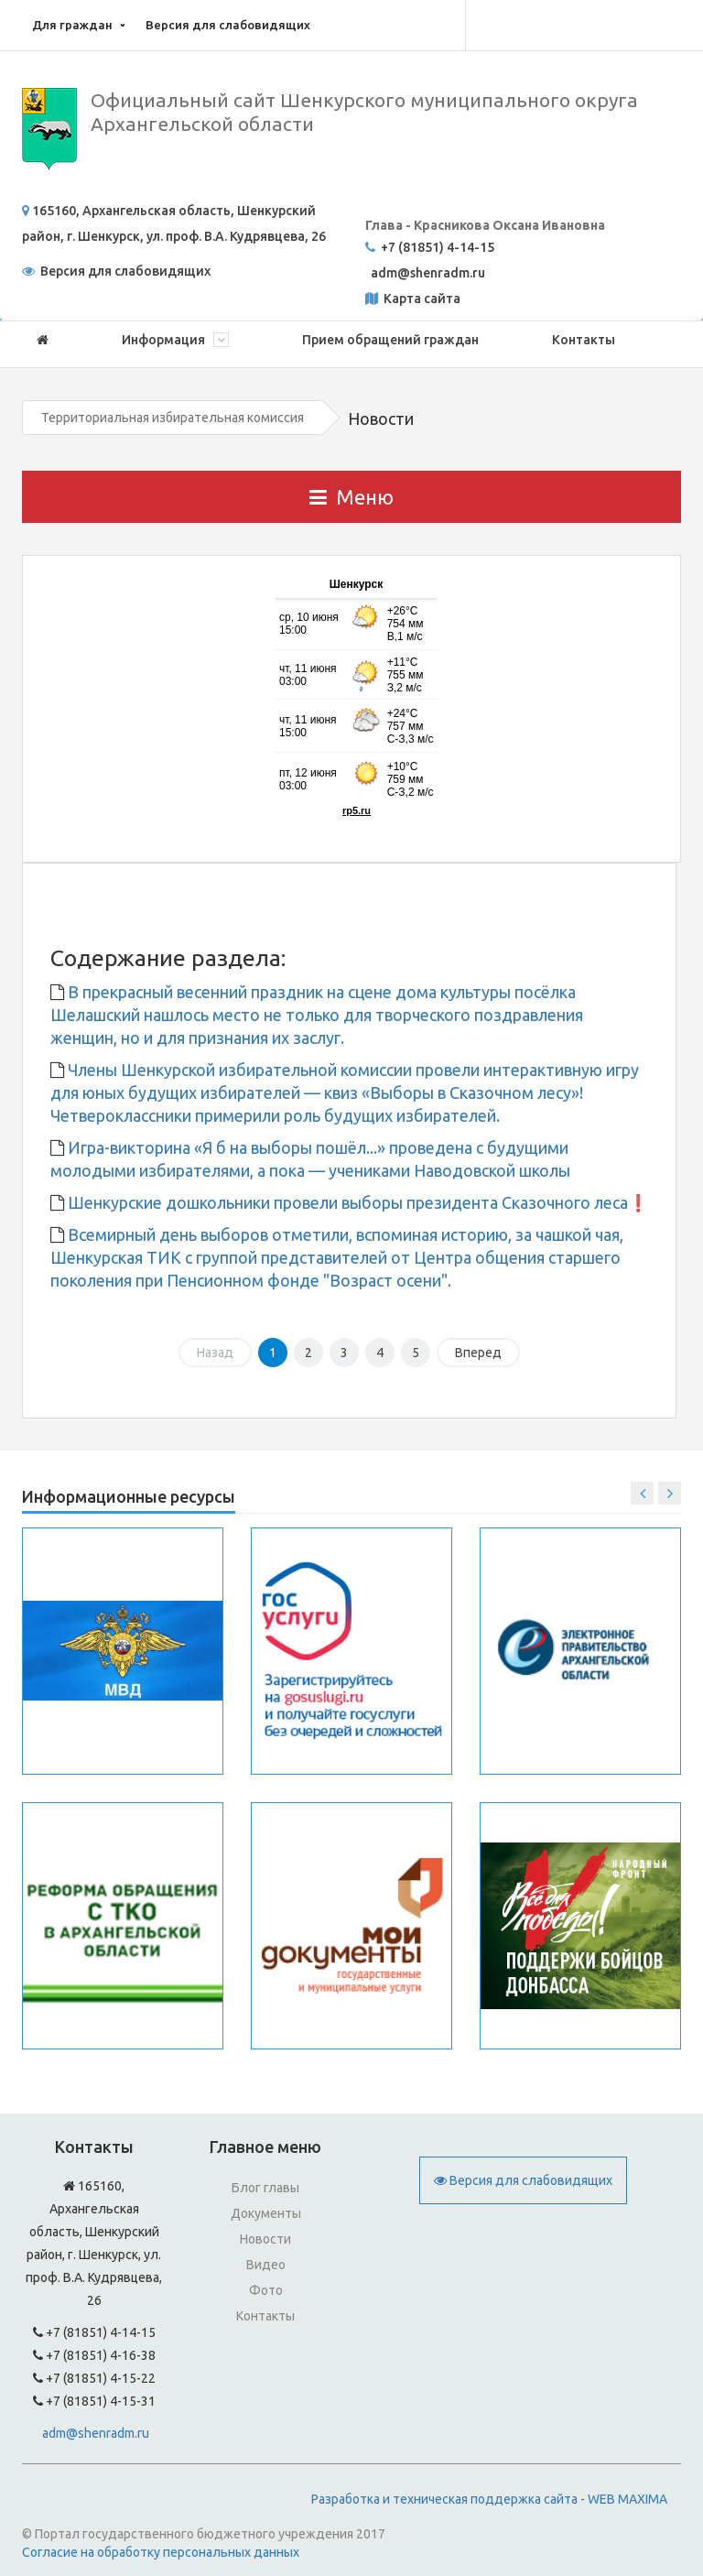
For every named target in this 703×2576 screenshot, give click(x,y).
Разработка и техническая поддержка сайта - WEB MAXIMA (489, 2499)
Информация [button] (175, 339)
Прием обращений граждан (390, 339)
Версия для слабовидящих (228, 24)
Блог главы (265, 2187)
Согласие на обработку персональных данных (160, 2552)
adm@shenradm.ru (95, 2433)
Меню (351, 496)
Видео (266, 2264)
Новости (265, 2239)
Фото (266, 2290)
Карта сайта (420, 298)
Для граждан (72, 24)
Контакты (583, 339)
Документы (266, 2213)
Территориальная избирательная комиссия (172, 417)
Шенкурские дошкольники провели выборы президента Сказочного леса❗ (356, 1202)
